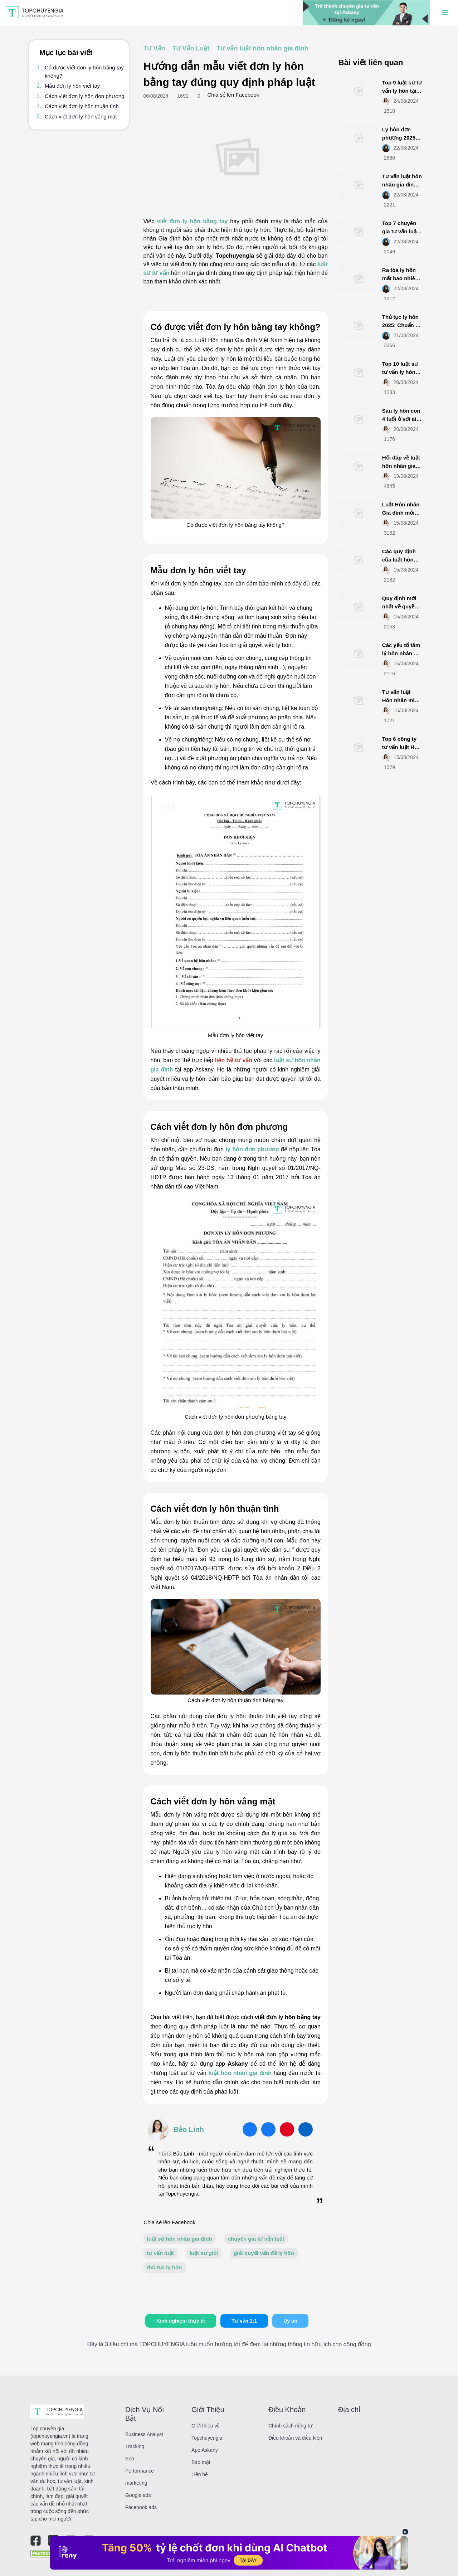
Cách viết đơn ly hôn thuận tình (82, 106)
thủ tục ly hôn (164, 2267)
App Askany (204, 2450)
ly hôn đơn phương (252, 1149)
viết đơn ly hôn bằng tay (192, 221)
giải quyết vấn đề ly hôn (264, 2253)
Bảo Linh (189, 2129)
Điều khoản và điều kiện (295, 2438)
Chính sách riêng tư (290, 2426)
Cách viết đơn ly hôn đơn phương (85, 96)
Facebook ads (141, 2507)
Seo (129, 2458)
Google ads (138, 2495)
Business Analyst (144, 2434)
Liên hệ (199, 2474)
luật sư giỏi (204, 2253)
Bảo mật (200, 2462)
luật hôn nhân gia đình (240, 2073)
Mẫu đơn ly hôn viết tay (72, 86)
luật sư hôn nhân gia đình (179, 2239)
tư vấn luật (160, 2253)
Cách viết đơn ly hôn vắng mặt (81, 116)
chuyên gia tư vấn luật (256, 2239)
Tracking (134, 2446)
